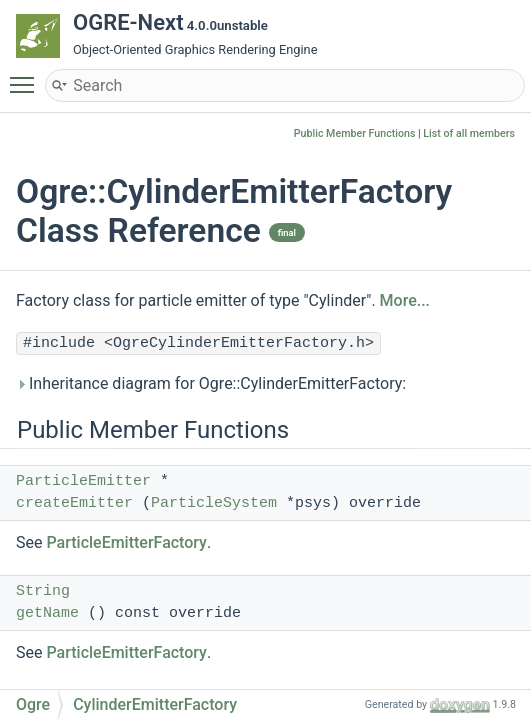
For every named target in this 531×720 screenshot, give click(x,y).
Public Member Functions (355, 133)
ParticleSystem (214, 503)
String (43, 591)
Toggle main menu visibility (27, 76)
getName (47, 613)
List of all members (469, 133)
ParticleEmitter (83, 481)
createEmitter (74, 503)
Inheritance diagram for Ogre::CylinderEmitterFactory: (211, 383)
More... (405, 300)
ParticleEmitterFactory (126, 542)
